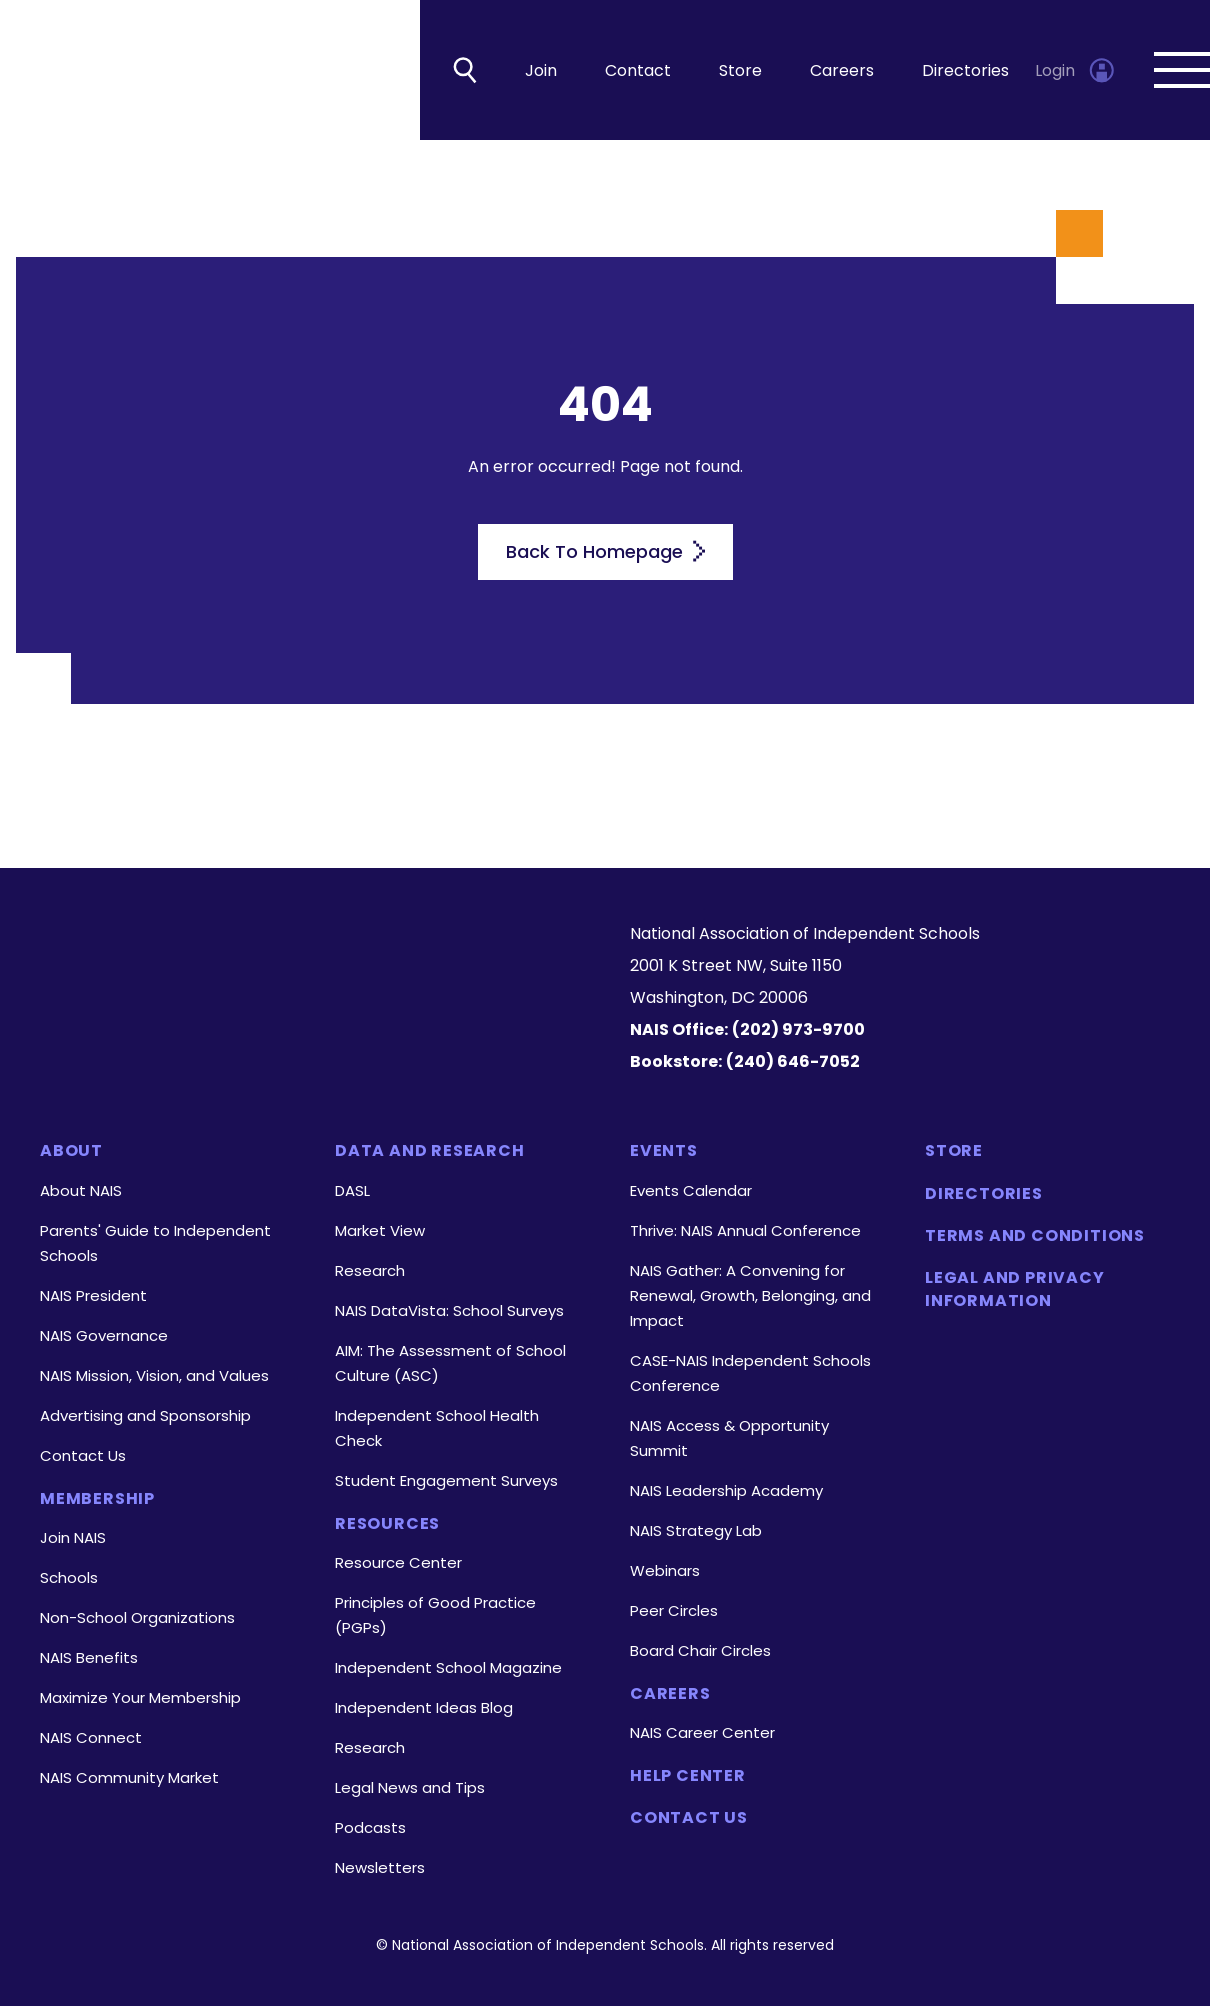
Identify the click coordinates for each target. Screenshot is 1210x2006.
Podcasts (370, 1827)
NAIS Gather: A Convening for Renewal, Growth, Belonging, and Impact (750, 1295)
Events (664, 1151)
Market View (380, 1230)
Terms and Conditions (1035, 1236)
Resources (387, 1524)
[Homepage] (310, 953)
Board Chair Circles (700, 1650)
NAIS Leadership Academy (726, 1490)
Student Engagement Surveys (446, 1480)
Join (541, 70)
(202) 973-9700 (798, 1029)
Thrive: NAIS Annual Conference (745, 1230)
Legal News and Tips (410, 1787)
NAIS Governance (104, 1335)
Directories (965, 70)
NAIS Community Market (129, 1777)
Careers (842, 70)
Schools (69, 1577)
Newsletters (380, 1867)
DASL (352, 1190)
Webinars (665, 1570)
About (71, 1151)
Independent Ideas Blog (424, 1707)
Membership (97, 1499)
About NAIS (81, 1190)
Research (370, 1270)
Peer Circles (674, 1610)
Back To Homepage (605, 551)
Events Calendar (691, 1190)
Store (740, 70)
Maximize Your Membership (140, 1697)
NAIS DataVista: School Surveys (449, 1310)
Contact (638, 70)
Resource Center (398, 1562)
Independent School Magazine (448, 1667)
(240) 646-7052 (793, 1061)
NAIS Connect (91, 1737)
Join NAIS (73, 1537)
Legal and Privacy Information (1015, 1289)
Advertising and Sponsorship (145, 1415)
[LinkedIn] (278, 1030)
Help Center (688, 1776)
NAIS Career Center (702, 1732)
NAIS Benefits (89, 1657)
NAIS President (93, 1295)
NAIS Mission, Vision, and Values (154, 1375)
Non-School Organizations (137, 1617)
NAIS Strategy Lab (696, 1530)
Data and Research (430, 1151)
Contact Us (83, 1455)
